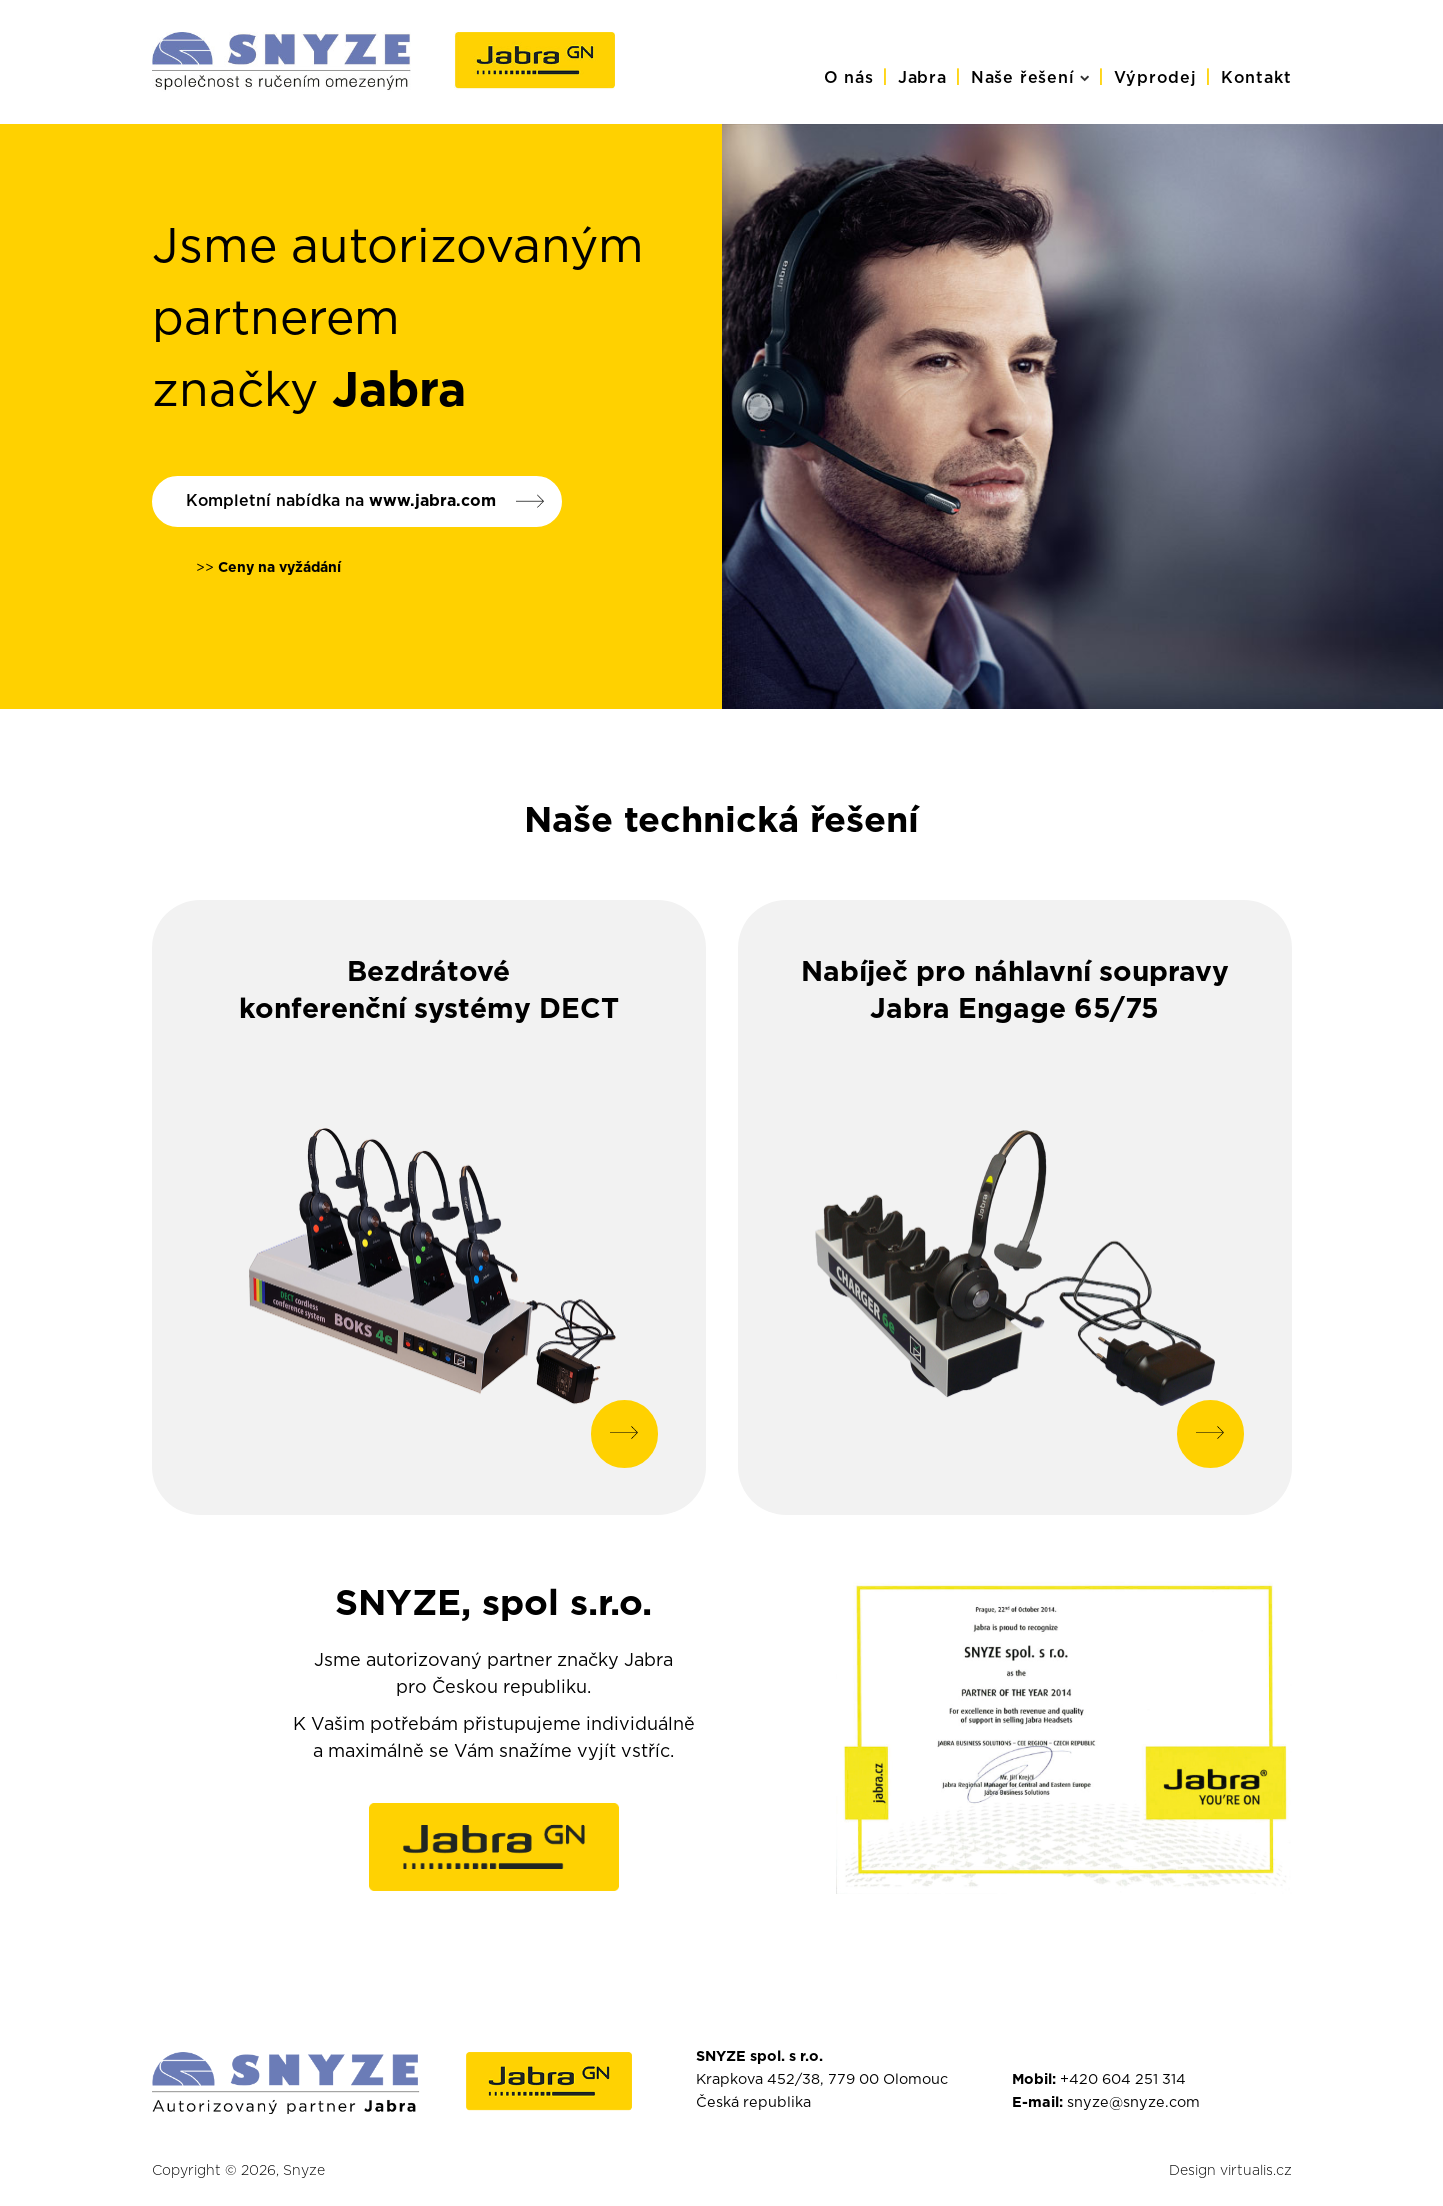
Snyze (304, 2172)
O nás (849, 78)
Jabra (922, 78)
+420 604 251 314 (1123, 2079)
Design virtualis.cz (1230, 2172)
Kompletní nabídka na (341, 501)
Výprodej (1155, 78)
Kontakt (1256, 78)
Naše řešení (1031, 78)
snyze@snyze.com (1133, 2103)
